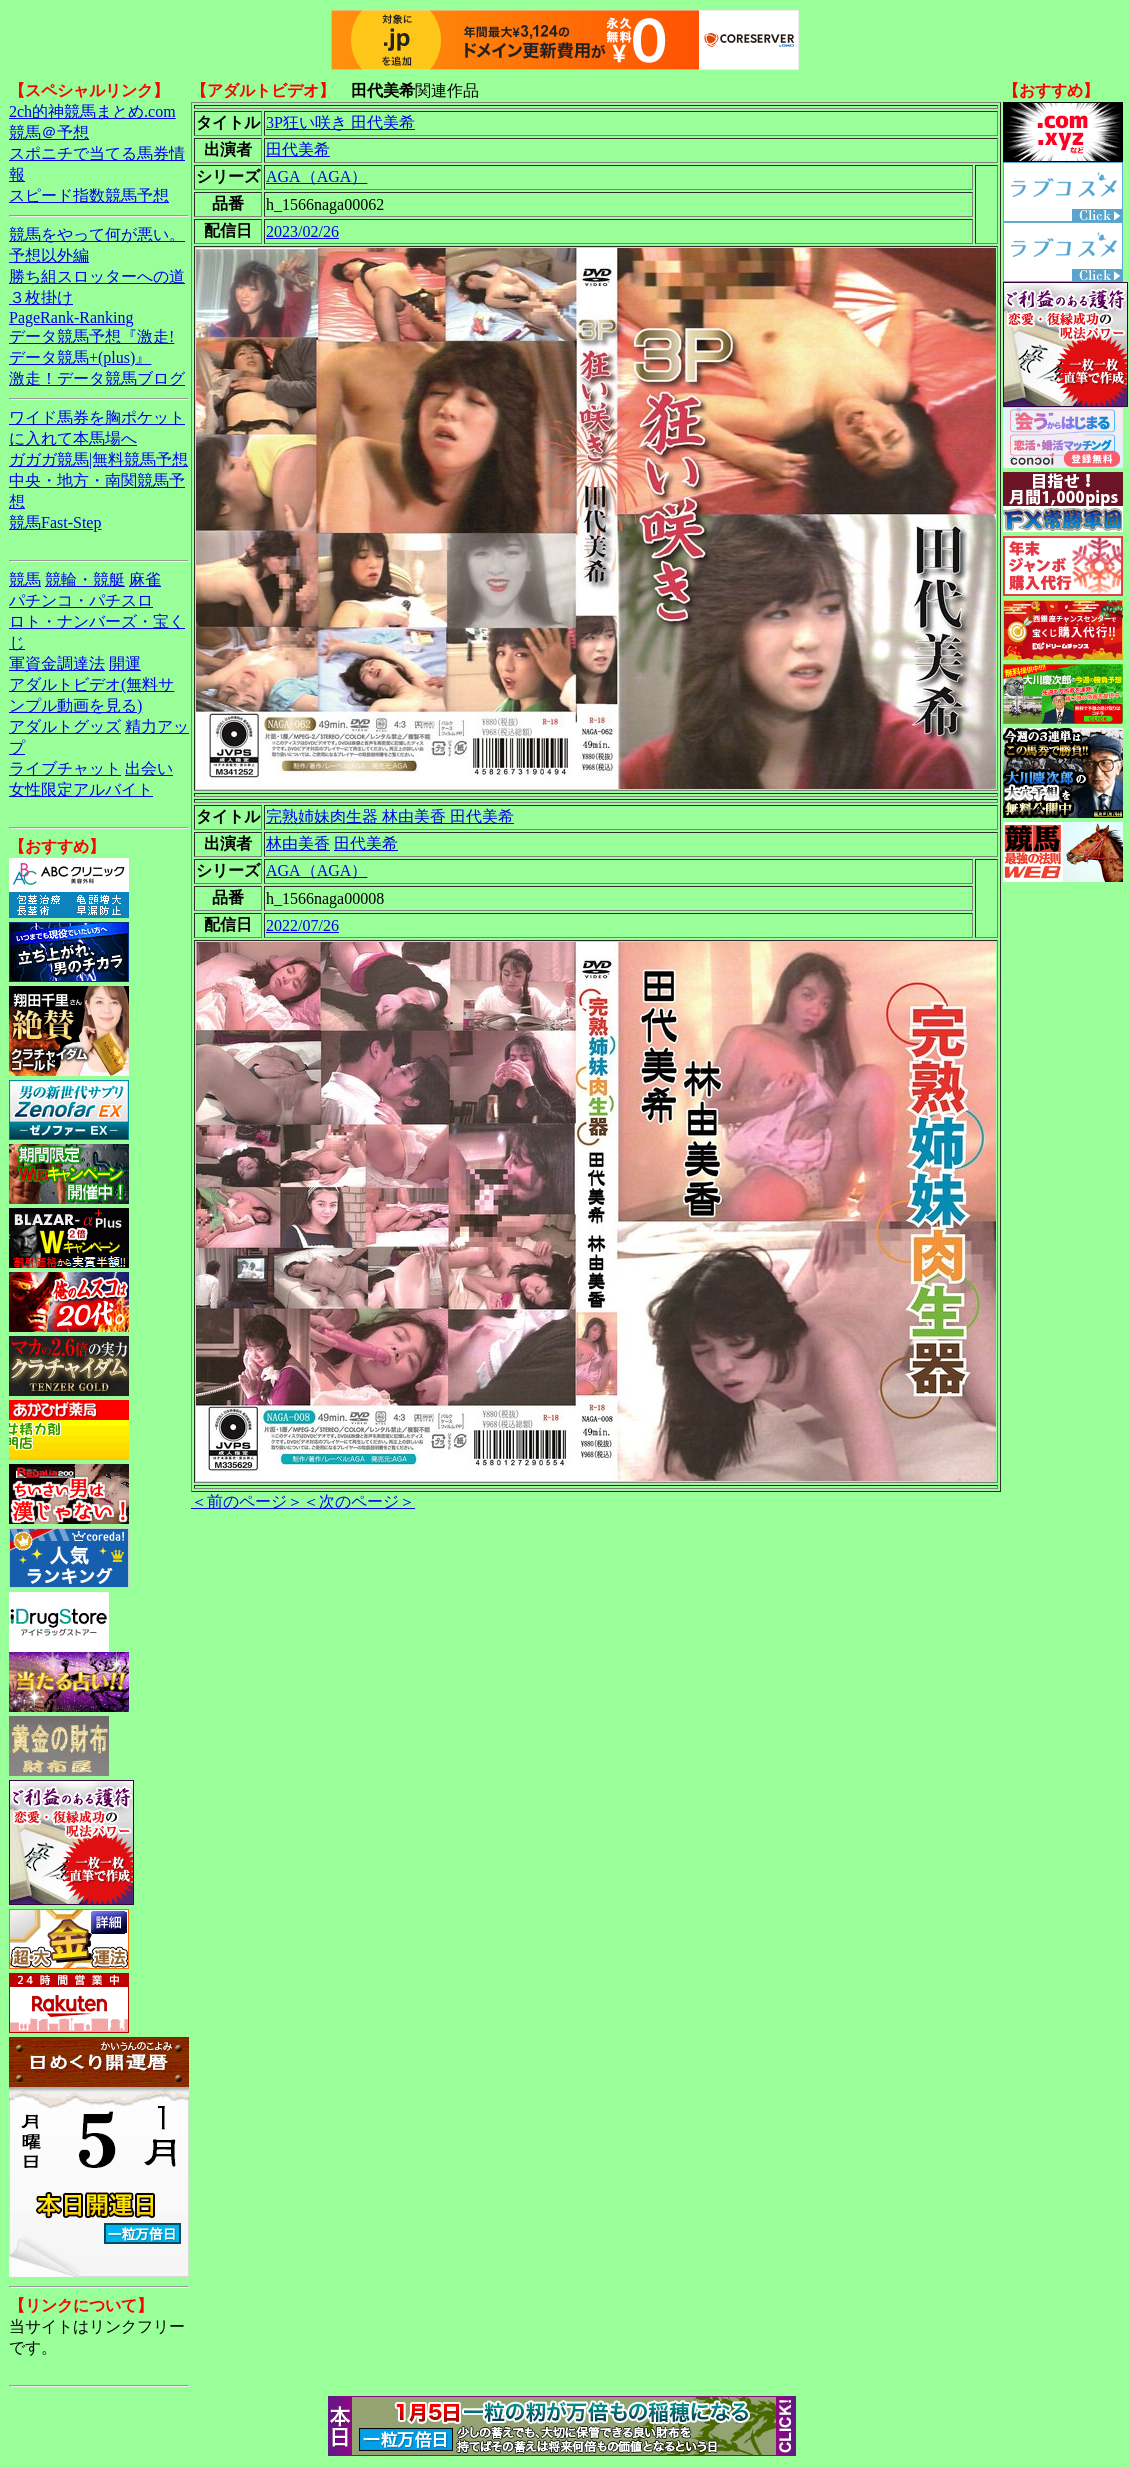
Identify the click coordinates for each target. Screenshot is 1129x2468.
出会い (149, 768)
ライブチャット (65, 768)
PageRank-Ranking (71, 317)
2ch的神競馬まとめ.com (92, 111)
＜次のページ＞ (359, 1501)
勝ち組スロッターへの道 (97, 276)
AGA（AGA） (316, 176)
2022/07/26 (302, 925)
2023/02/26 (302, 231)
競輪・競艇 (85, 579)
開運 (125, 663)
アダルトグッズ (65, 726)
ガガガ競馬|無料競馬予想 (98, 459)
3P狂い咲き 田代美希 (340, 122)
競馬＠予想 (49, 132)
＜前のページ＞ (247, 1501)
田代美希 (298, 149)
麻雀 (145, 579)
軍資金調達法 (57, 663)
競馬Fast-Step (55, 522)
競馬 (25, 579)
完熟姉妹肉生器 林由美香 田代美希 (390, 816)
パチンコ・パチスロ (81, 600)
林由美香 (298, 843)
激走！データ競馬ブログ (97, 378)
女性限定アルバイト (81, 789)
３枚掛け (41, 297)
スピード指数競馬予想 (89, 195)
